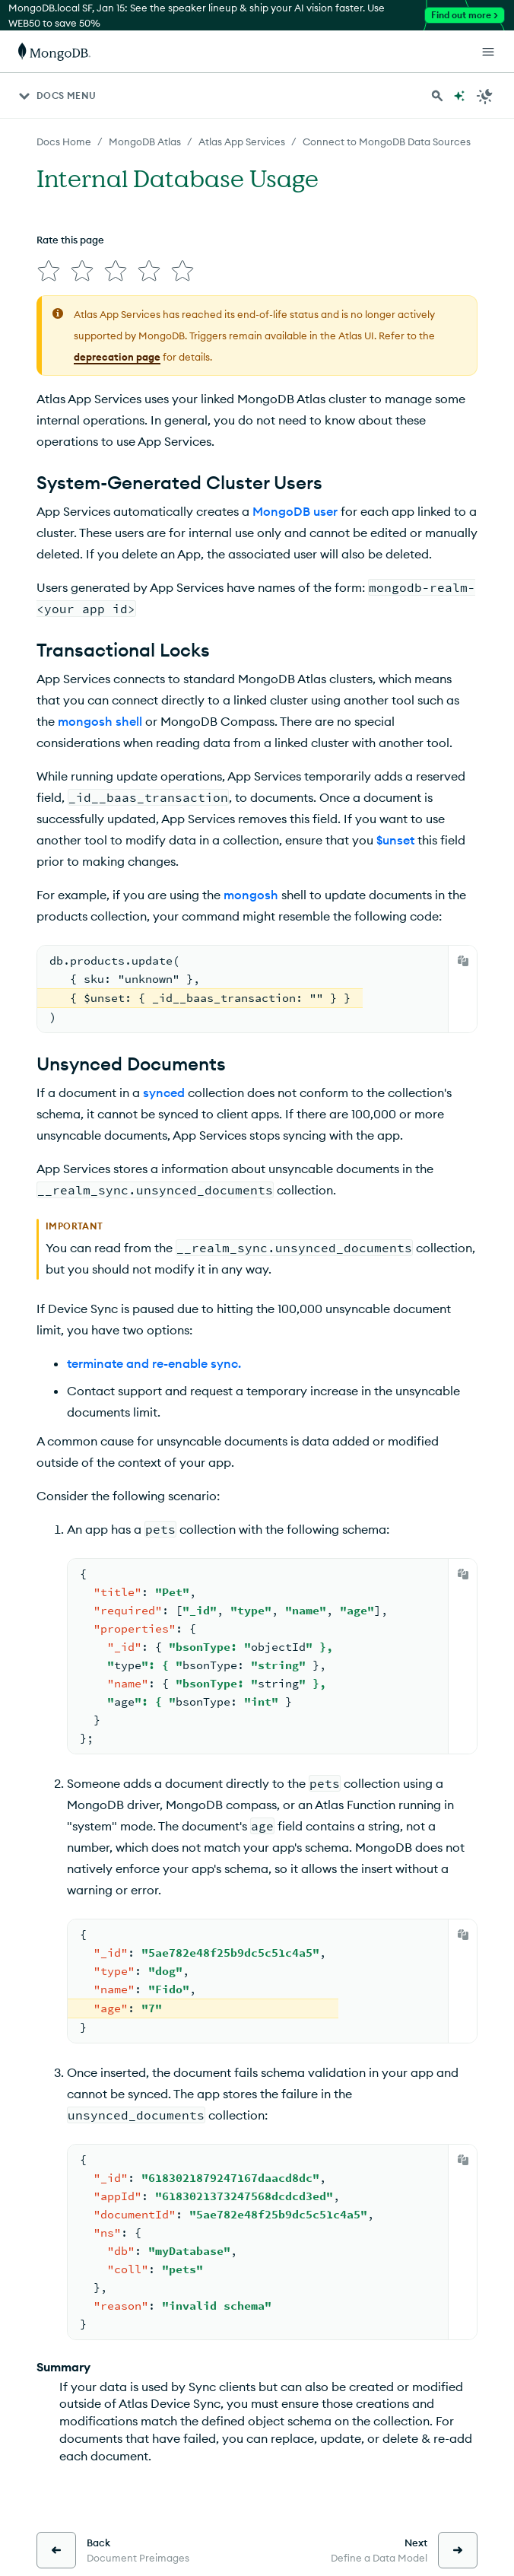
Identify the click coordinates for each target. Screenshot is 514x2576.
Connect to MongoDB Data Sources (387, 141)
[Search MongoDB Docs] (437, 96)
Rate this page (70, 240)
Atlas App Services (241, 141)
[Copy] (463, 961)
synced (164, 1092)
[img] (48, 271)
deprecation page (117, 357)
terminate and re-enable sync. (154, 1363)
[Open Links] (488, 51)
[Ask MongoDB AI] (459, 96)
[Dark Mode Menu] (485, 96)
